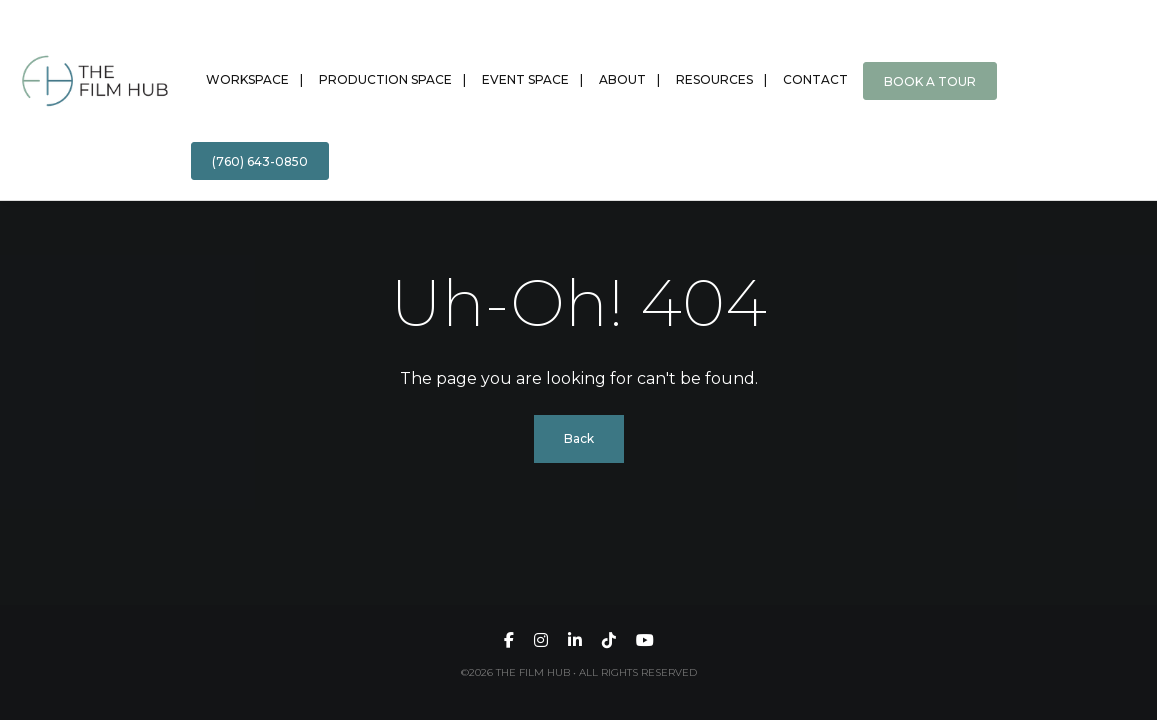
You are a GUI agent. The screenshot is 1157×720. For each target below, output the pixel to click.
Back (579, 438)
